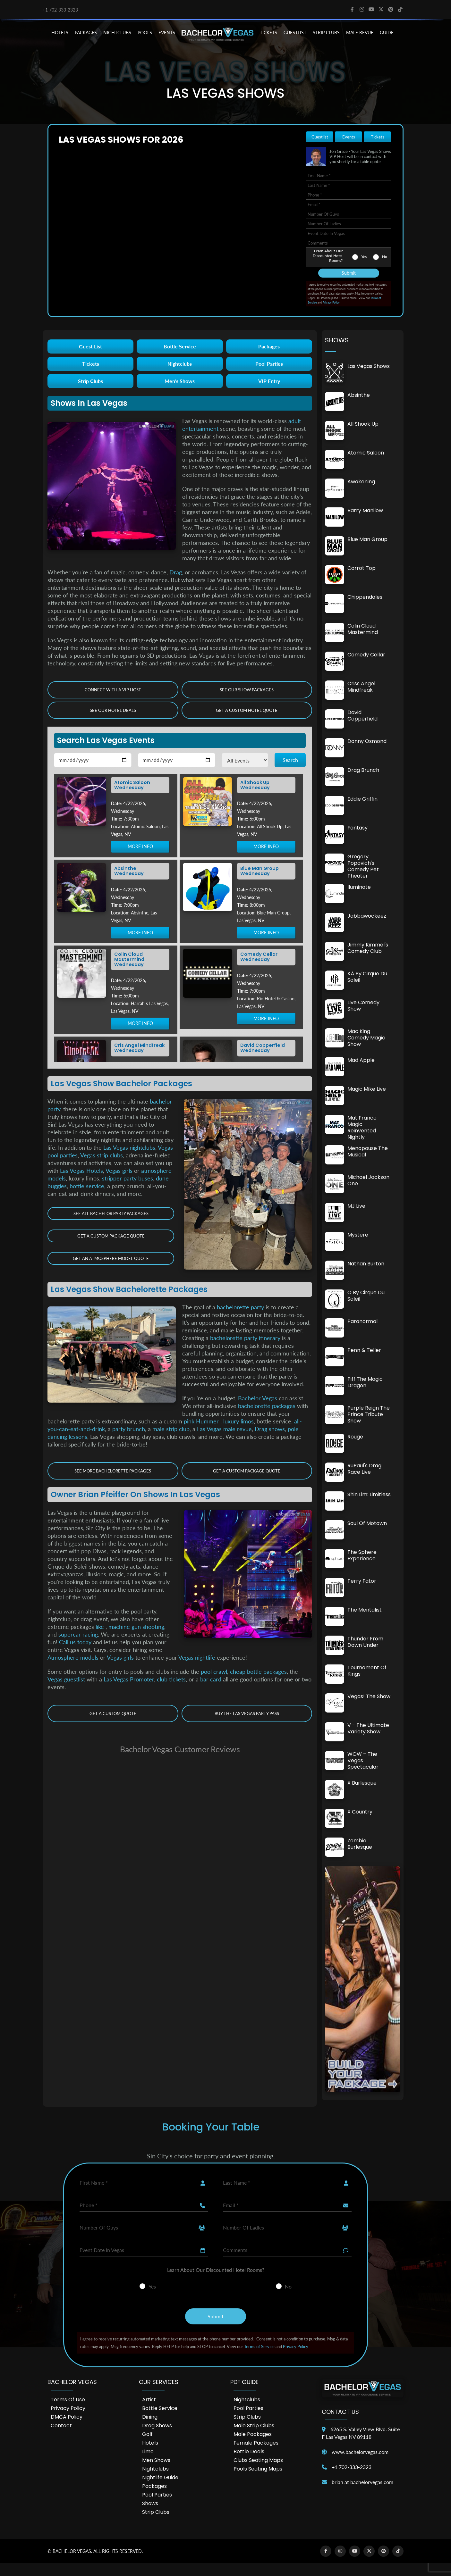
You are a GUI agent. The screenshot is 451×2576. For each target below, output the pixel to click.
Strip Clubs (90, 381)
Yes (364, 256)
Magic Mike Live (366, 1089)
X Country (359, 1811)
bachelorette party (240, 1307)
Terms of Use (68, 2399)
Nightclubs (179, 364)
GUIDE (387, 32)
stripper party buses (127, 1178)
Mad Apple (361, 1060)
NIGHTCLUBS (117, 32)
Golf (147, 2434)
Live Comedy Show (363, 1006)
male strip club (171, 1429)
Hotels (150, 2443)
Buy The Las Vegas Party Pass (247, 1713)
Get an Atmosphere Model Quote (111, 1258)
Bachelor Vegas (258, 1398)
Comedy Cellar (366, 654)
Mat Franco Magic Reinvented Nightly (362, 1127)
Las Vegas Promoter (129, 1679)
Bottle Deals (249, 2451)
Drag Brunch (363, 770)
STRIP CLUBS (326, 32)
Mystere (357, 1234)
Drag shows (270, 1429)
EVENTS (166, 32)
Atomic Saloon (365, 452)
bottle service (87, 1185)
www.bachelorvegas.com (360, 2452)
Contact (61, 2425)
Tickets (377, 136)
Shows (150, 2503)
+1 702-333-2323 (60, 10)
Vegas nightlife (196, 1657)
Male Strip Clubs (254, 2425)
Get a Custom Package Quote (111, 1235)
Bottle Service (180, 346)
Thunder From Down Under (365, 1642)
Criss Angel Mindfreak (361, 687)
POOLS (145, 32)
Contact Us (340, 2412)
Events (348, 136)
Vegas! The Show (368, 1696)
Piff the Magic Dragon (365, 1382)
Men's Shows (180, 381)
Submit (349, 273)
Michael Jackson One (368, 1180)
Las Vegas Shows (368, 366)
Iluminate (359, 887)
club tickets (171, 1679)
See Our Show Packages (247, 689)
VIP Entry (269, 381)
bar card (210, 1679)
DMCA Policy (66, 2417)
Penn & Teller (364, 1350)
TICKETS (268, 32)
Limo (148, 2451)
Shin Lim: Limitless (369, 1494)
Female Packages (256, 2443)
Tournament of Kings (367, 1671)
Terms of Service (259, 2346)
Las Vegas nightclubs (129, 1147)
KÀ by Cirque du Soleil (367, 977)
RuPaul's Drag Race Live (364, 1469)
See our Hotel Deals (113, 710)
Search (290, 760)
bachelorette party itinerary (245, 1338)
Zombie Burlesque (359, 1844)
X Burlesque (362, 1783)
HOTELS (59, 32)
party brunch (128, 1429)
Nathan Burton (365, 1263)
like (101, 1626)
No (384, 256)
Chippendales (364, 597)
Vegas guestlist (66, 1679)
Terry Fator (361, 1581)
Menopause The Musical (367, 1151)
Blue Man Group (367, 539)
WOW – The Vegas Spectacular (363, 1760)
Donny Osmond (367, 741)
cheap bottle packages (258, 1671)
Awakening (361, 481)
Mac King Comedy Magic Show (366, 1038)
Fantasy (357, 827)
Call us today (75, 1642)
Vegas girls (119, 1170)
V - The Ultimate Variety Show (368, 1728)
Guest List (90, 346)
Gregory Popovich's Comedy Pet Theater (363, 866)
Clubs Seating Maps (258, 2460)
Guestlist (295, 32)
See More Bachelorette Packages (112, 1471)
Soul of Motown (367, 1523)
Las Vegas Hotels (81, 1170)
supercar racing (78, 1634)
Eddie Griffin (362, 799)
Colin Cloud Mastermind (362, 629)
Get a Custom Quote (112, 1713)
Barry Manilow (365, 510)
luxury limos (238, 1421)
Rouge (355, 1436)
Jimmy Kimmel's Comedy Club (367, 948)
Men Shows (156, 2460)
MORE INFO (140, 846)
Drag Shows (157, 2425)
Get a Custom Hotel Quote (246, 710)
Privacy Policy (331, 302)
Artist (149, 2399)
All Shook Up (363, 424)
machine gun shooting (136, 1626)
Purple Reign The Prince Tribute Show (368, 1414)
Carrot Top (361, 568)
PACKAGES (86, 32)
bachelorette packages (266, 1406)
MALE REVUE (359, 32)
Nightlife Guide (160, 2477)
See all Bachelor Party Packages (111, 1213)
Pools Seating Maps (258, 2468)
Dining (149, 2417)
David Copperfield (362, 715)
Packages (269, 346)
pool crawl (214, 1671)
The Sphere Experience (362, 1555)
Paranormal (362, 1321)
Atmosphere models (72, 1657)
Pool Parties (269, 364)
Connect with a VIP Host (113, 689)
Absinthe (358, 395)
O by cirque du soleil (366, 1296)
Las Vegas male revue (224, 1429)
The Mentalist (364, 1609)
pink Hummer (202, 1421)
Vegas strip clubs (101, 1155)
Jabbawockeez (366, 916)
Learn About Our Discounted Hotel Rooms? (328, 255)
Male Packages (253, 2434)
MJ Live (356, 1206)
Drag (175, 572)
